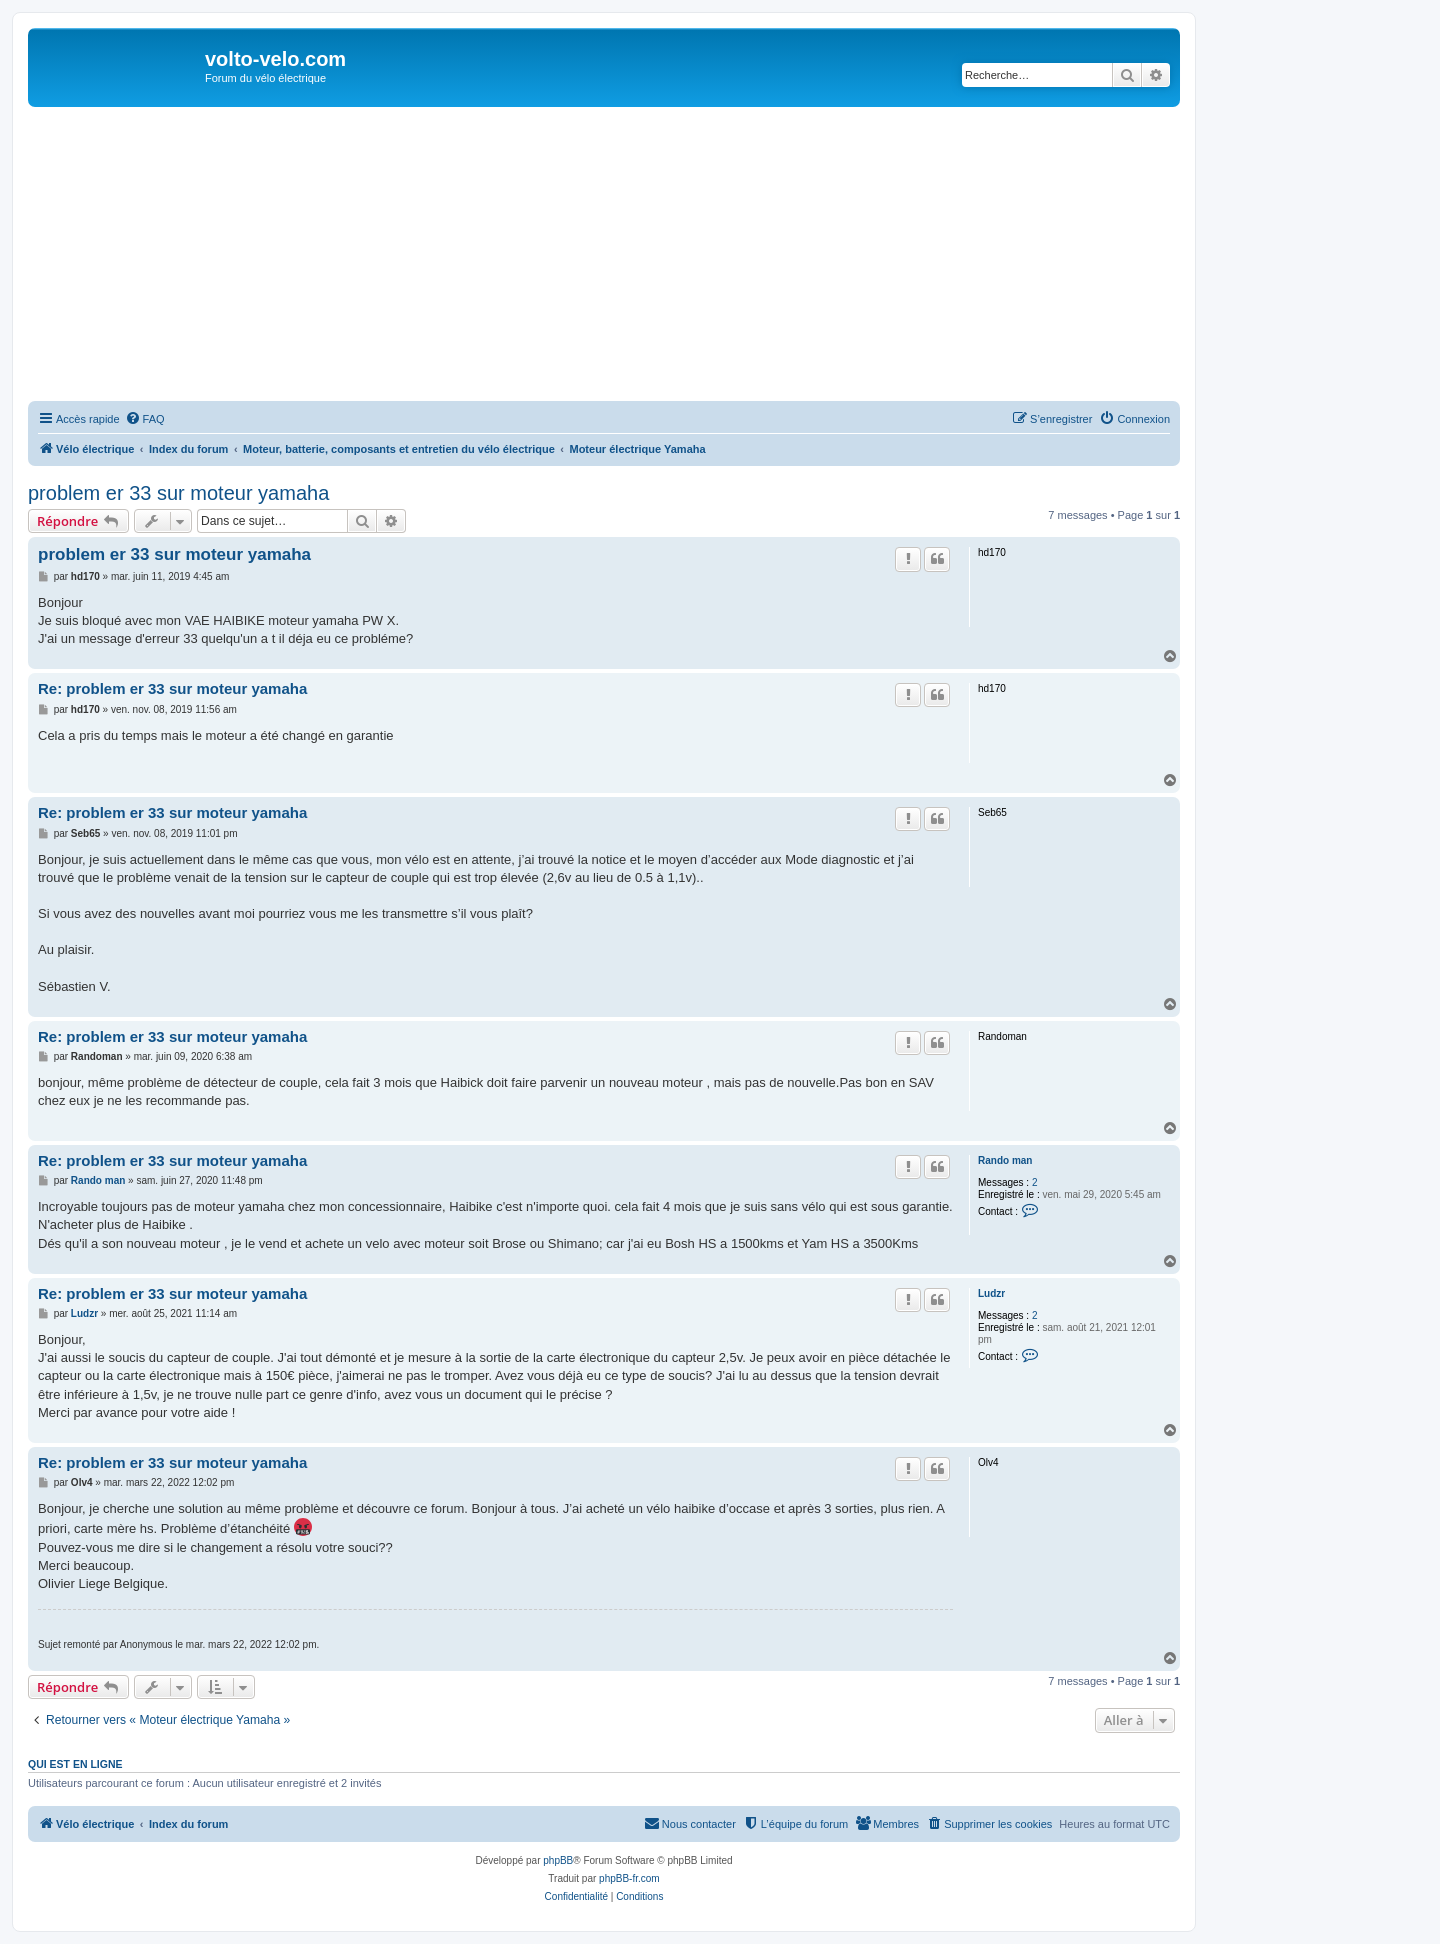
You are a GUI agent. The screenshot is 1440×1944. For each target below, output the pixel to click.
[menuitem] (145, 419)
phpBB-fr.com (629, 1878)
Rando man (1005, 1160)
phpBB (558, 1860)
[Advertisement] (628, 257)
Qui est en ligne (75, 1764)
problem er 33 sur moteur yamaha (178, 493)
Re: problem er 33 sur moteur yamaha (172, 688)
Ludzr (991, 1293)
